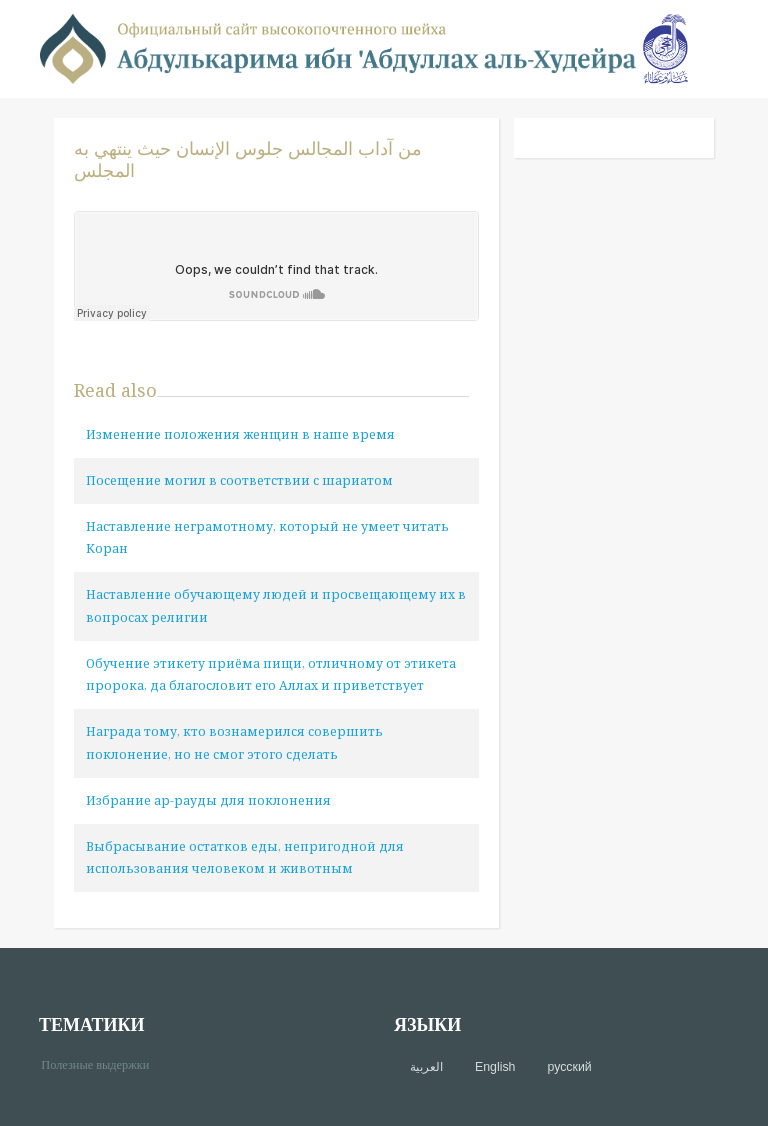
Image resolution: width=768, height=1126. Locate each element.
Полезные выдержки (102, 1063)
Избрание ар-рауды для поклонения (208, 800)
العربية (426, 1067)
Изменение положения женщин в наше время (240, 434)
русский (569, 1067)
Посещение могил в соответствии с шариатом (239, 480)
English (495, 1067)
